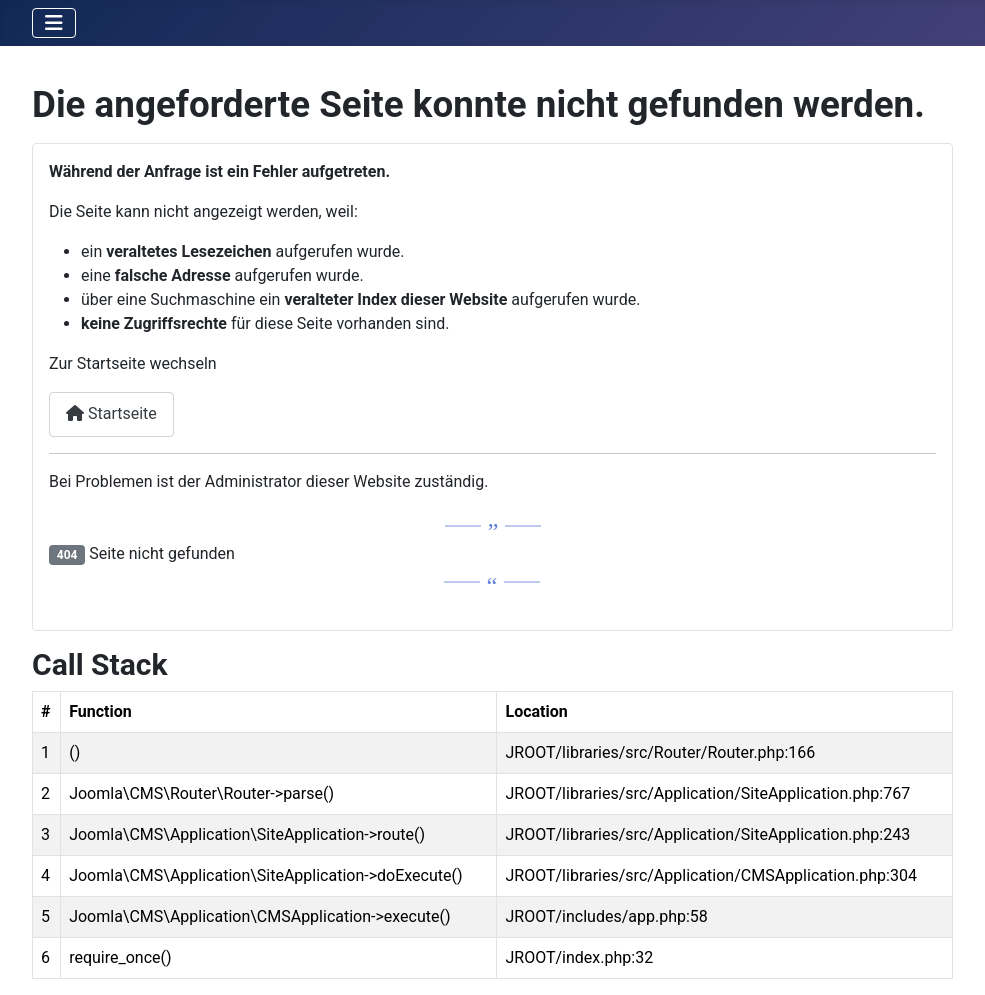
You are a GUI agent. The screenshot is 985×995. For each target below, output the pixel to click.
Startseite (111, 413)
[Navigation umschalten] (54, 23)
